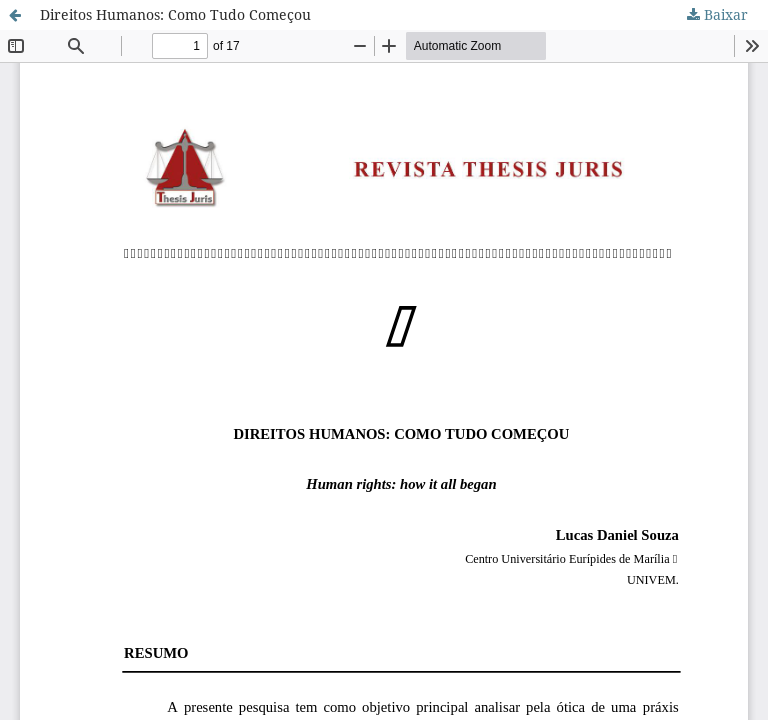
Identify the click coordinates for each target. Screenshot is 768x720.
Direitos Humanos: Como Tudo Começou (175, 14)
